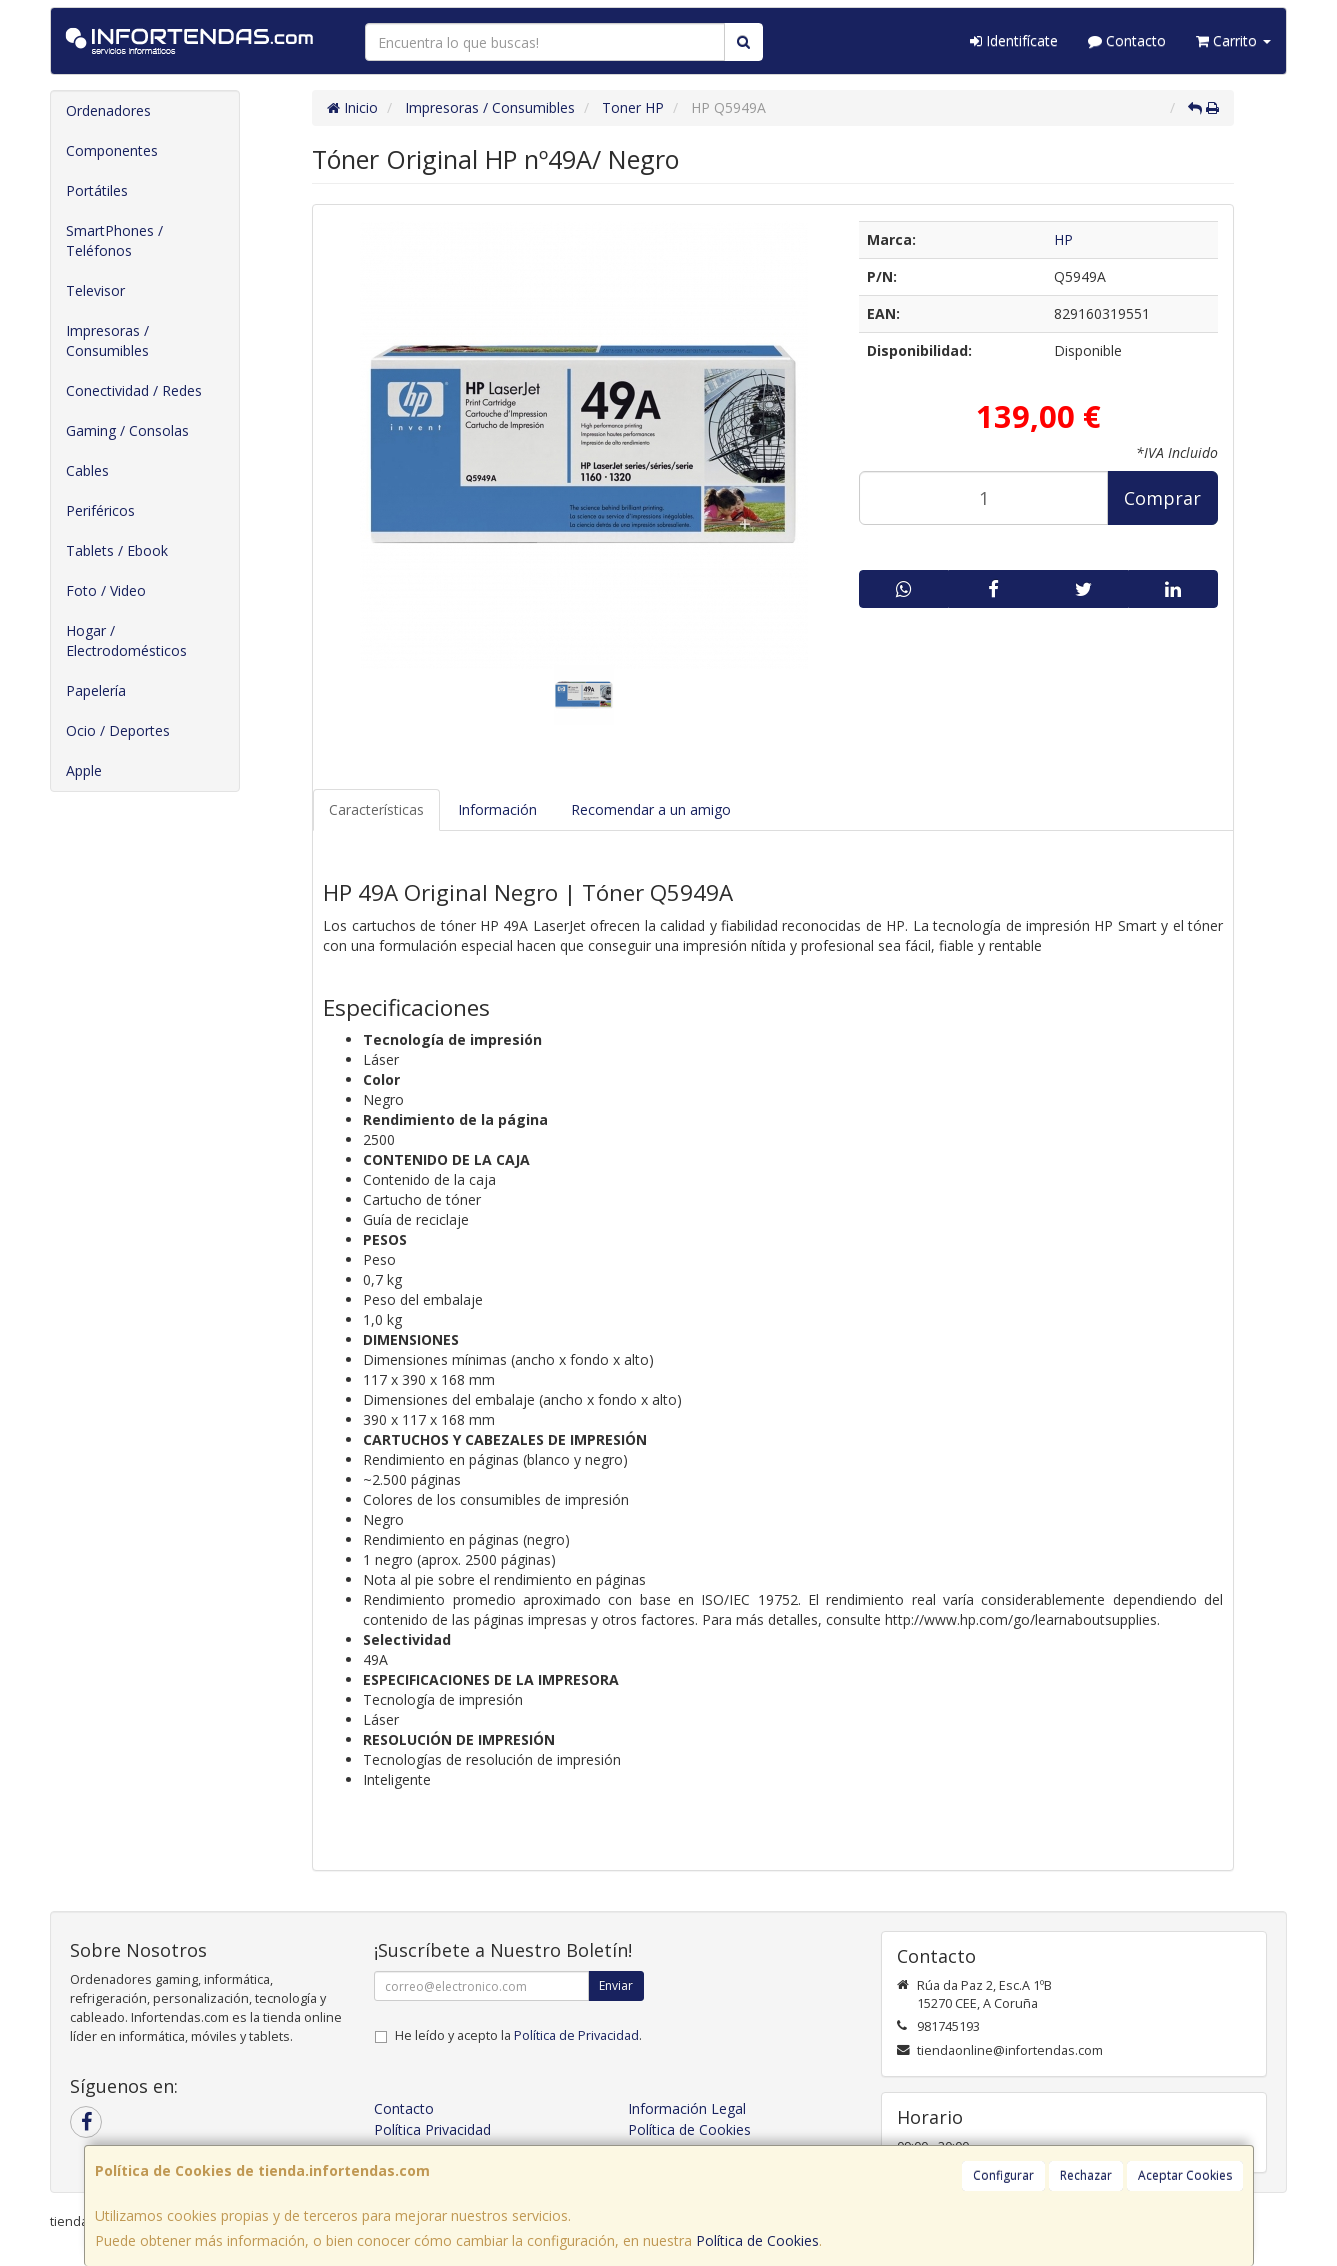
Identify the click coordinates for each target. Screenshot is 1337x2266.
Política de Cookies (757, 2240)
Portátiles (97, 190)
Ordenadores (108, 110)
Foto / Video (106, 590)
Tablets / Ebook (117, 550)
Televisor (95, 290)
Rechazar (1086, 2175)
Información (497, 809)
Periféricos (100, 510)
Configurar (1003, 2175)
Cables (87, 470)
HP (1063, 239)
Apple (84, 770)
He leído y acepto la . (518, 2035)
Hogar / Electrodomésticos (126, 640)
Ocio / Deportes (118, 730)
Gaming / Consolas (127, 430)
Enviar (616, 1985)
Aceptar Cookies (1185, 2175)
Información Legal (687, 2108)
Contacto (1127, 40)
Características (376, 809)
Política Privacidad (432, 2129)
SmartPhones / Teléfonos (114, 240)
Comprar (1162, 498)
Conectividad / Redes (134, 390)
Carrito (1233, 40)
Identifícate (1014, 40)
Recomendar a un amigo (651, 809)
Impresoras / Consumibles (107, 340)
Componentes (112, 150)
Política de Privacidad (576, 2035)
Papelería (96, 690)
